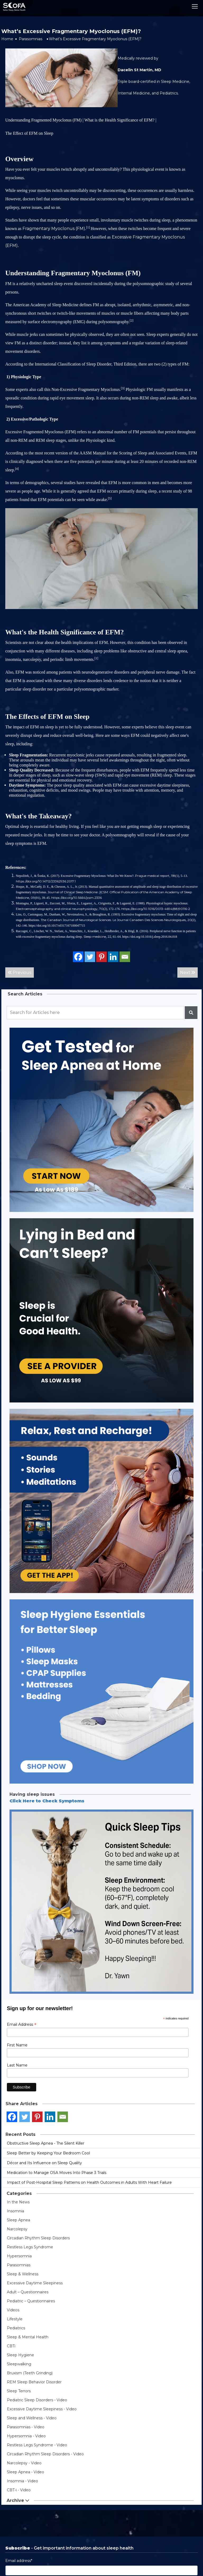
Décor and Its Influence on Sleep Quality (44, 2162)
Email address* (18, 2560)
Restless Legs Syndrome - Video (37, 2445)
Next (187, 972)
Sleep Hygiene (20, 2355)
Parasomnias (30, 39)
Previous (19, 972)
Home (7, 39)
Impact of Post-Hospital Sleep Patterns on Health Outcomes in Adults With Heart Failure (89, 2182)
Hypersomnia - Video (26, 2436)
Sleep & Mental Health (27, 2337)
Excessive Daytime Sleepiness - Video (42, 2409)
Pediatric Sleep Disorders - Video (37, 2400)
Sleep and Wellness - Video (32, 2418)
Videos (13, 2310)
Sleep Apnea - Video (25, 2472)
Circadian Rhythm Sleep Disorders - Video (45, 2454)
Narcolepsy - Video (24, 2463)
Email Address (21, 2024)
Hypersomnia (19, 2256)
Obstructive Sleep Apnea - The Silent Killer (45, 2143)
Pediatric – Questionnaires (31, 2301)
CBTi (11, 2346)
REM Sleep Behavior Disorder (34, 2382)
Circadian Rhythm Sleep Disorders (38, 2238)
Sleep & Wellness (22, 2274)
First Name (17, 2045)
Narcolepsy (17, 2229)
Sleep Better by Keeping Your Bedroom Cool (48, 2153)
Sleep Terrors (19, 2391)
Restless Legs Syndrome (30, 2247)
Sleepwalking (19, 2364)
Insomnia (15, 2211)
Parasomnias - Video (25, 2427)
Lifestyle (14, 2319)
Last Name (17, 2065)
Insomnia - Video (22, 2481)
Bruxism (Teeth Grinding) (30, 2373)
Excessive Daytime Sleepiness (35, 2283)
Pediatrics (16, 2328)
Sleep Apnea (18, 2220)
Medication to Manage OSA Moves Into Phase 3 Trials (56, 2172)
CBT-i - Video (19, 2490)
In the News (18, 2202)
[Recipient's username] (95, 1012)
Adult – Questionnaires (27, 2292)
